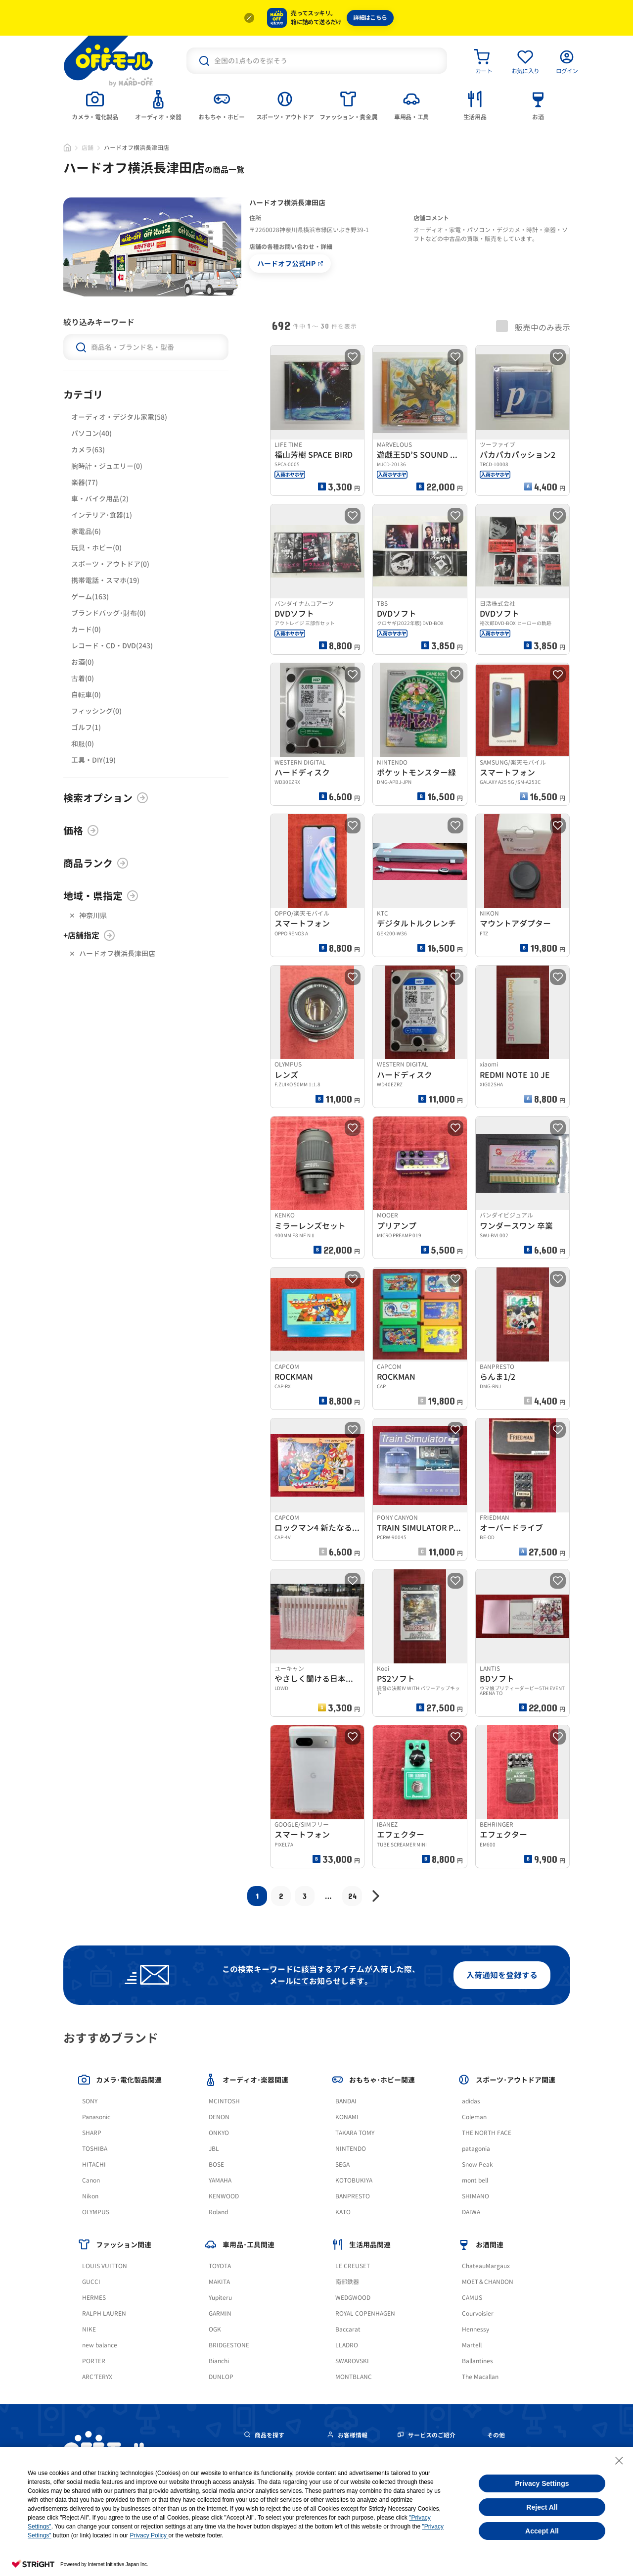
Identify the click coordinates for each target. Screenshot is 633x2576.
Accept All (542, 2531)
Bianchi (219, 2361)
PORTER (93, 2361)
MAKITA (219, 2282)
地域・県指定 (100, 896)
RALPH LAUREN (104, 2313)
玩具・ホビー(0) (96, 547)
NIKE (89, 2329)
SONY (89, 2101)
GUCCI (91, 2282)
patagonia (476, 2148)
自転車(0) (86, 694)
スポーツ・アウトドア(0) (110, 564)
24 (352, 1895)
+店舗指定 (89, 935)
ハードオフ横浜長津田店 (117, 953)
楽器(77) (84, 482)
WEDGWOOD (352, 2297)
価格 (81, 830)
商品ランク (96, 863)
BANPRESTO (352, 2196)
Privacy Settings (542, 2483)
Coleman (474, 2117)
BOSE (216, 2164)
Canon (91, 2180)
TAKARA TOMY (354, 2133)
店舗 (87, 148)
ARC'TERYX (97, 2377)
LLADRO (346, 2345)
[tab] (95, 104)
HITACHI (94, 2164)
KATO (343, 2212)
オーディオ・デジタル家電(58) (119, 417)
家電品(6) (86, 531)
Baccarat (348, 2329)
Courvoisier (478, 2313)
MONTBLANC (353, 2377)
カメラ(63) (88, 449)
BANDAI (346, 2101)
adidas (471, 2101)
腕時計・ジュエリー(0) (106, 466)
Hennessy (475, 2329)
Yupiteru (220, 2297)
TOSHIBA (94, 2148)
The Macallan (480, 2377)
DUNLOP (221, 2377)
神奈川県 (93, 915)
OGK (215, 2329)
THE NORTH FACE (486, 2133)
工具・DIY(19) (93, 760)
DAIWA (471, 2212)
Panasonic (96, 2117)
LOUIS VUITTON (104, 2266)
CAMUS (472, 2297)
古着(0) (82, 678)
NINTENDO (350, 2148)
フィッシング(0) (96, 711)
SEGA (342, 2164)
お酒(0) (82, 662)
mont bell (475, 2180)
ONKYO (219, 2133)
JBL (214, 2148)
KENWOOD (224, 2196)
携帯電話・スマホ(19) (105, 580)
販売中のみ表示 (533, 326)
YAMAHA (220, 2180)
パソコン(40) (91, 433)
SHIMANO (475, 2196)
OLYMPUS (95, 2212)
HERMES (94, 2297)
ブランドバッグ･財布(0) (108, 613)
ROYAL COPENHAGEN (365, 2313)
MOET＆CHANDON (487, 2282)
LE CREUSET (352, 2266)
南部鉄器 (347, 2282)
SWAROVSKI (352, 2361)
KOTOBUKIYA (353, 2180)
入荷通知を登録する (502, 1975)
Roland (218, 2212)
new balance (99, 2345)
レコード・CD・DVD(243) (112, 645)
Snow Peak (477, 2164)
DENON (219, 2117)
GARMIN (220, 2313)
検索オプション (105, 798)
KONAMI (347, 2117)
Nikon (90, 2196)
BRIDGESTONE (229, 2345)
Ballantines (477, 2361)
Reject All (541, 2507)
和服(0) (82, 743)
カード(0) (86, 629)
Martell (472, 2345)
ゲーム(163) (90, 596)
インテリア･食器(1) (101, 515)
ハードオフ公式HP (290, 263)
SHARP (91, 2133)
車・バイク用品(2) (100, 498)
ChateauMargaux (486, 2266)
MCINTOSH (224, 2101)
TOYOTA (220, 2266)
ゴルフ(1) (86, 727)
